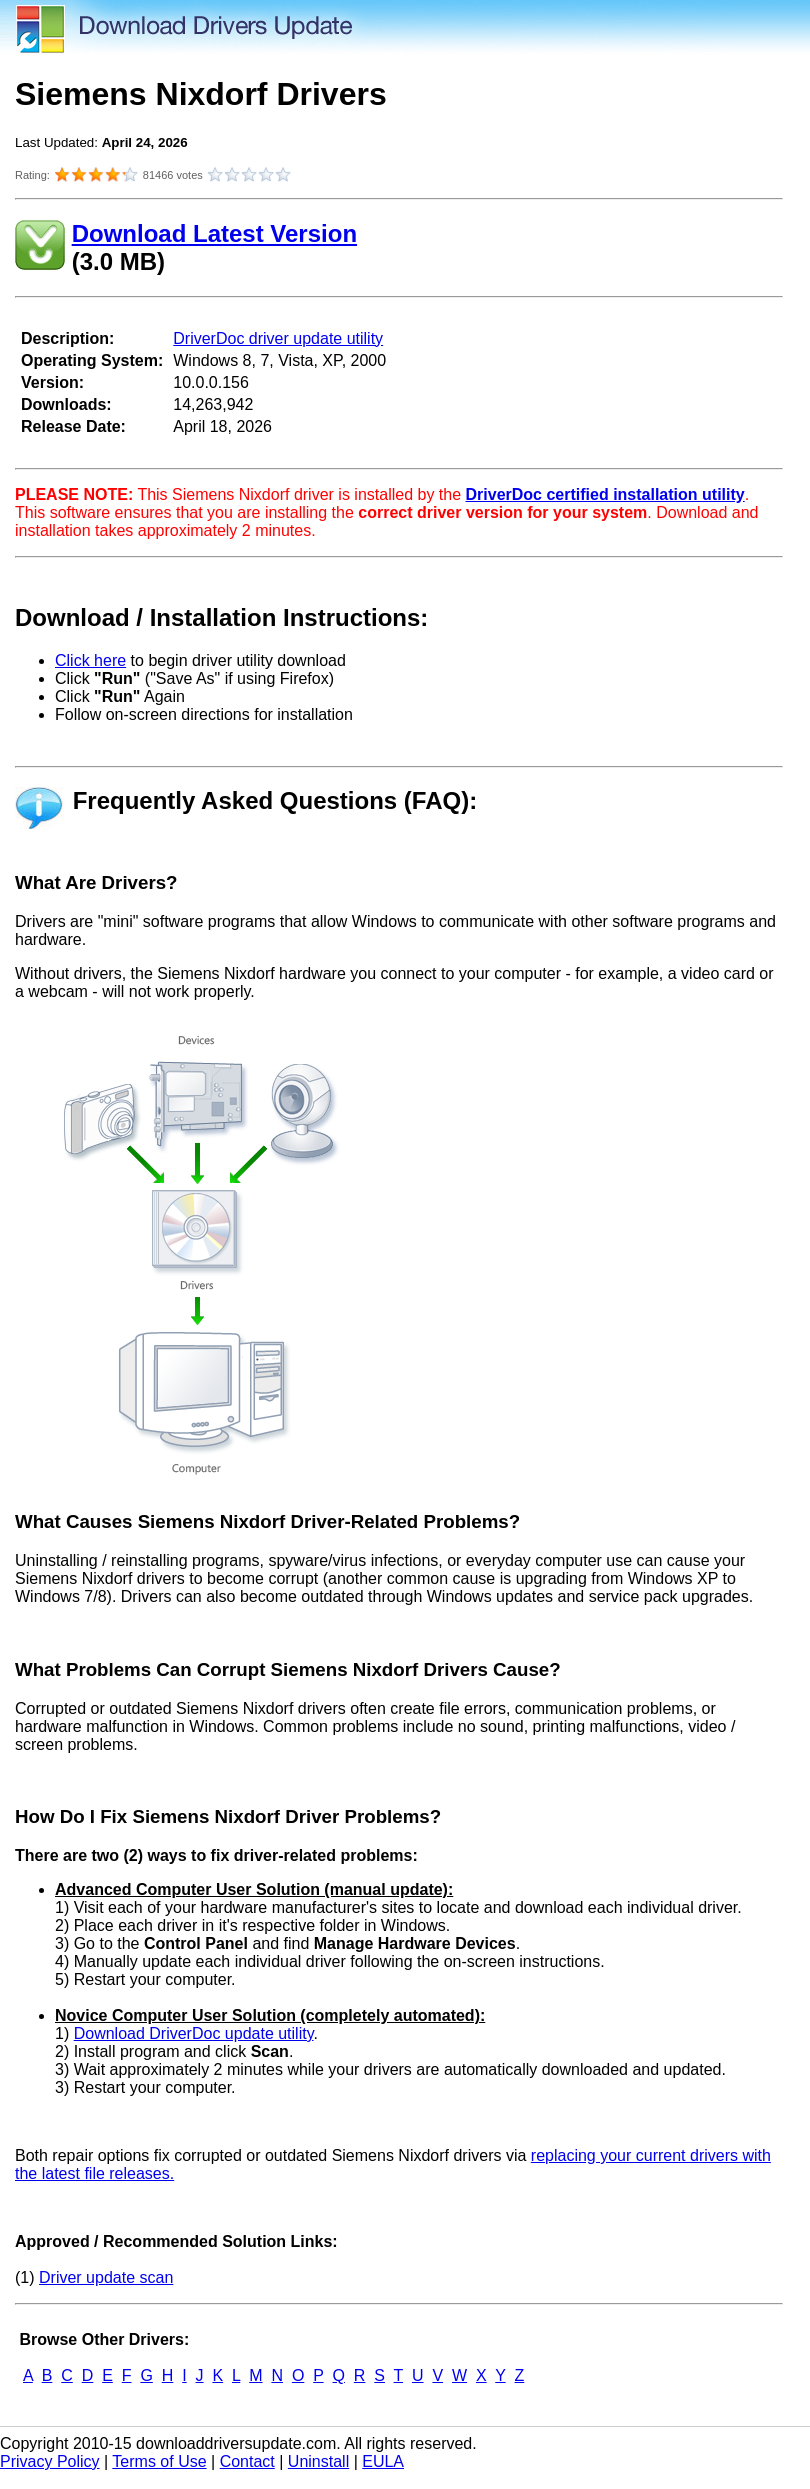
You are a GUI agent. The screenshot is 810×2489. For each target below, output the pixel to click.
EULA (383, 2461)
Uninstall (318, 2461)
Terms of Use (159, 2461)
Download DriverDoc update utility (194, 2033)
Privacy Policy (50, 2461)
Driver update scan (106, 2277)
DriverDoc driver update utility (278, 338)
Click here (90, 660)
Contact (247, 2461)
